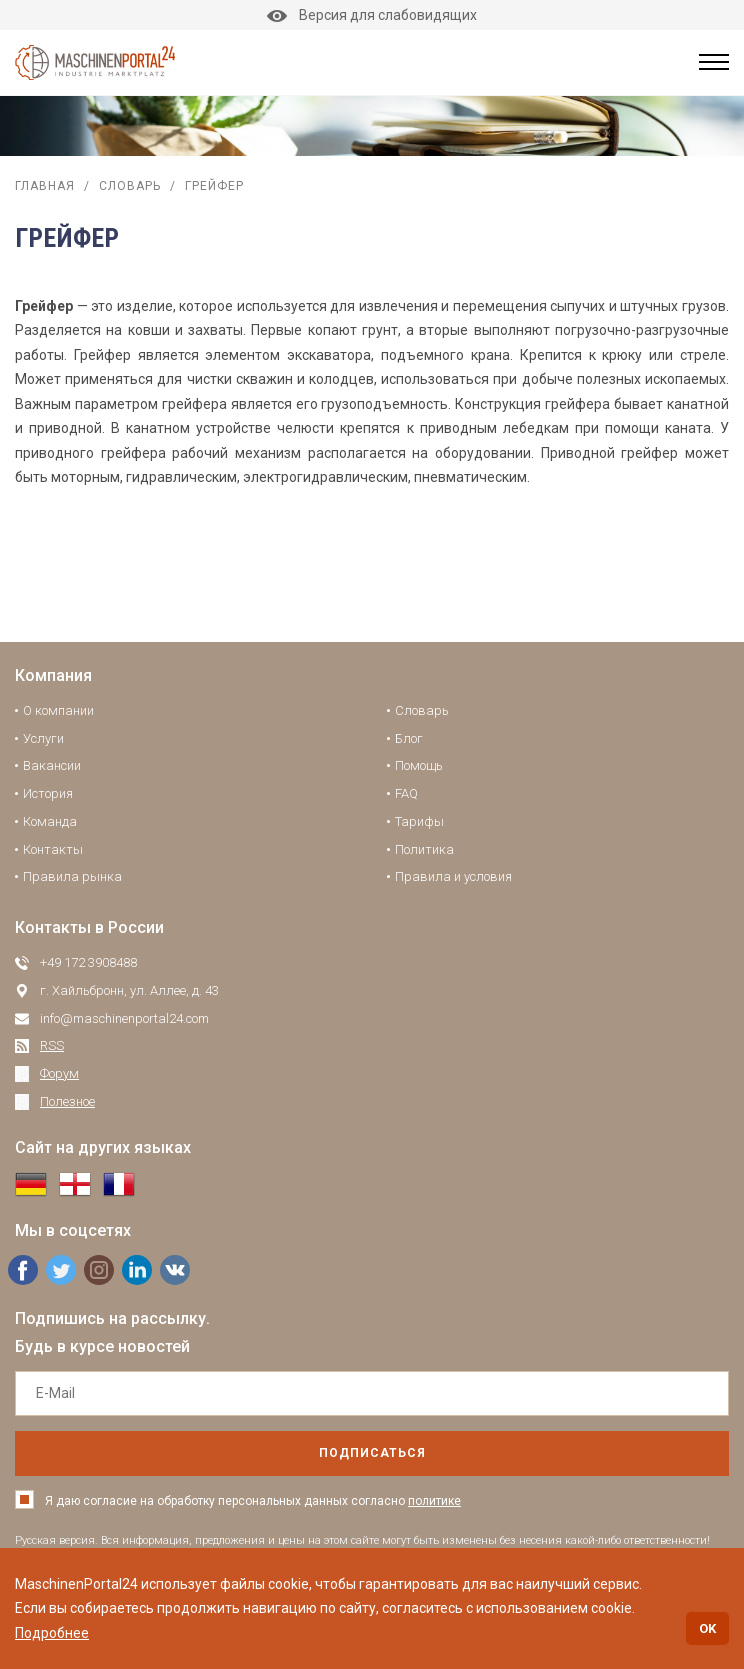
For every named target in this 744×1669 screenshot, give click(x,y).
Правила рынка (72, 876)
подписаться (372, 1453)
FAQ (406, 793)
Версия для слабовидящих (372, 15)
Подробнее (52, 1633)
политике (434, 1501)
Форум (59, 1073)
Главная (45, 186)
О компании (58, 710)
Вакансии (52, 765)
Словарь (130, 186)
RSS (52, 1045)
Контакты (53, 849)
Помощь (419, 765)
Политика (424, 849)
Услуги (43, 738)
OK (707, 1628)
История (48, 793)
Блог (409, 738)
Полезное (67, 1101)
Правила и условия (453, 876)
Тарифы (419, 821)
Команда (50, 821)
